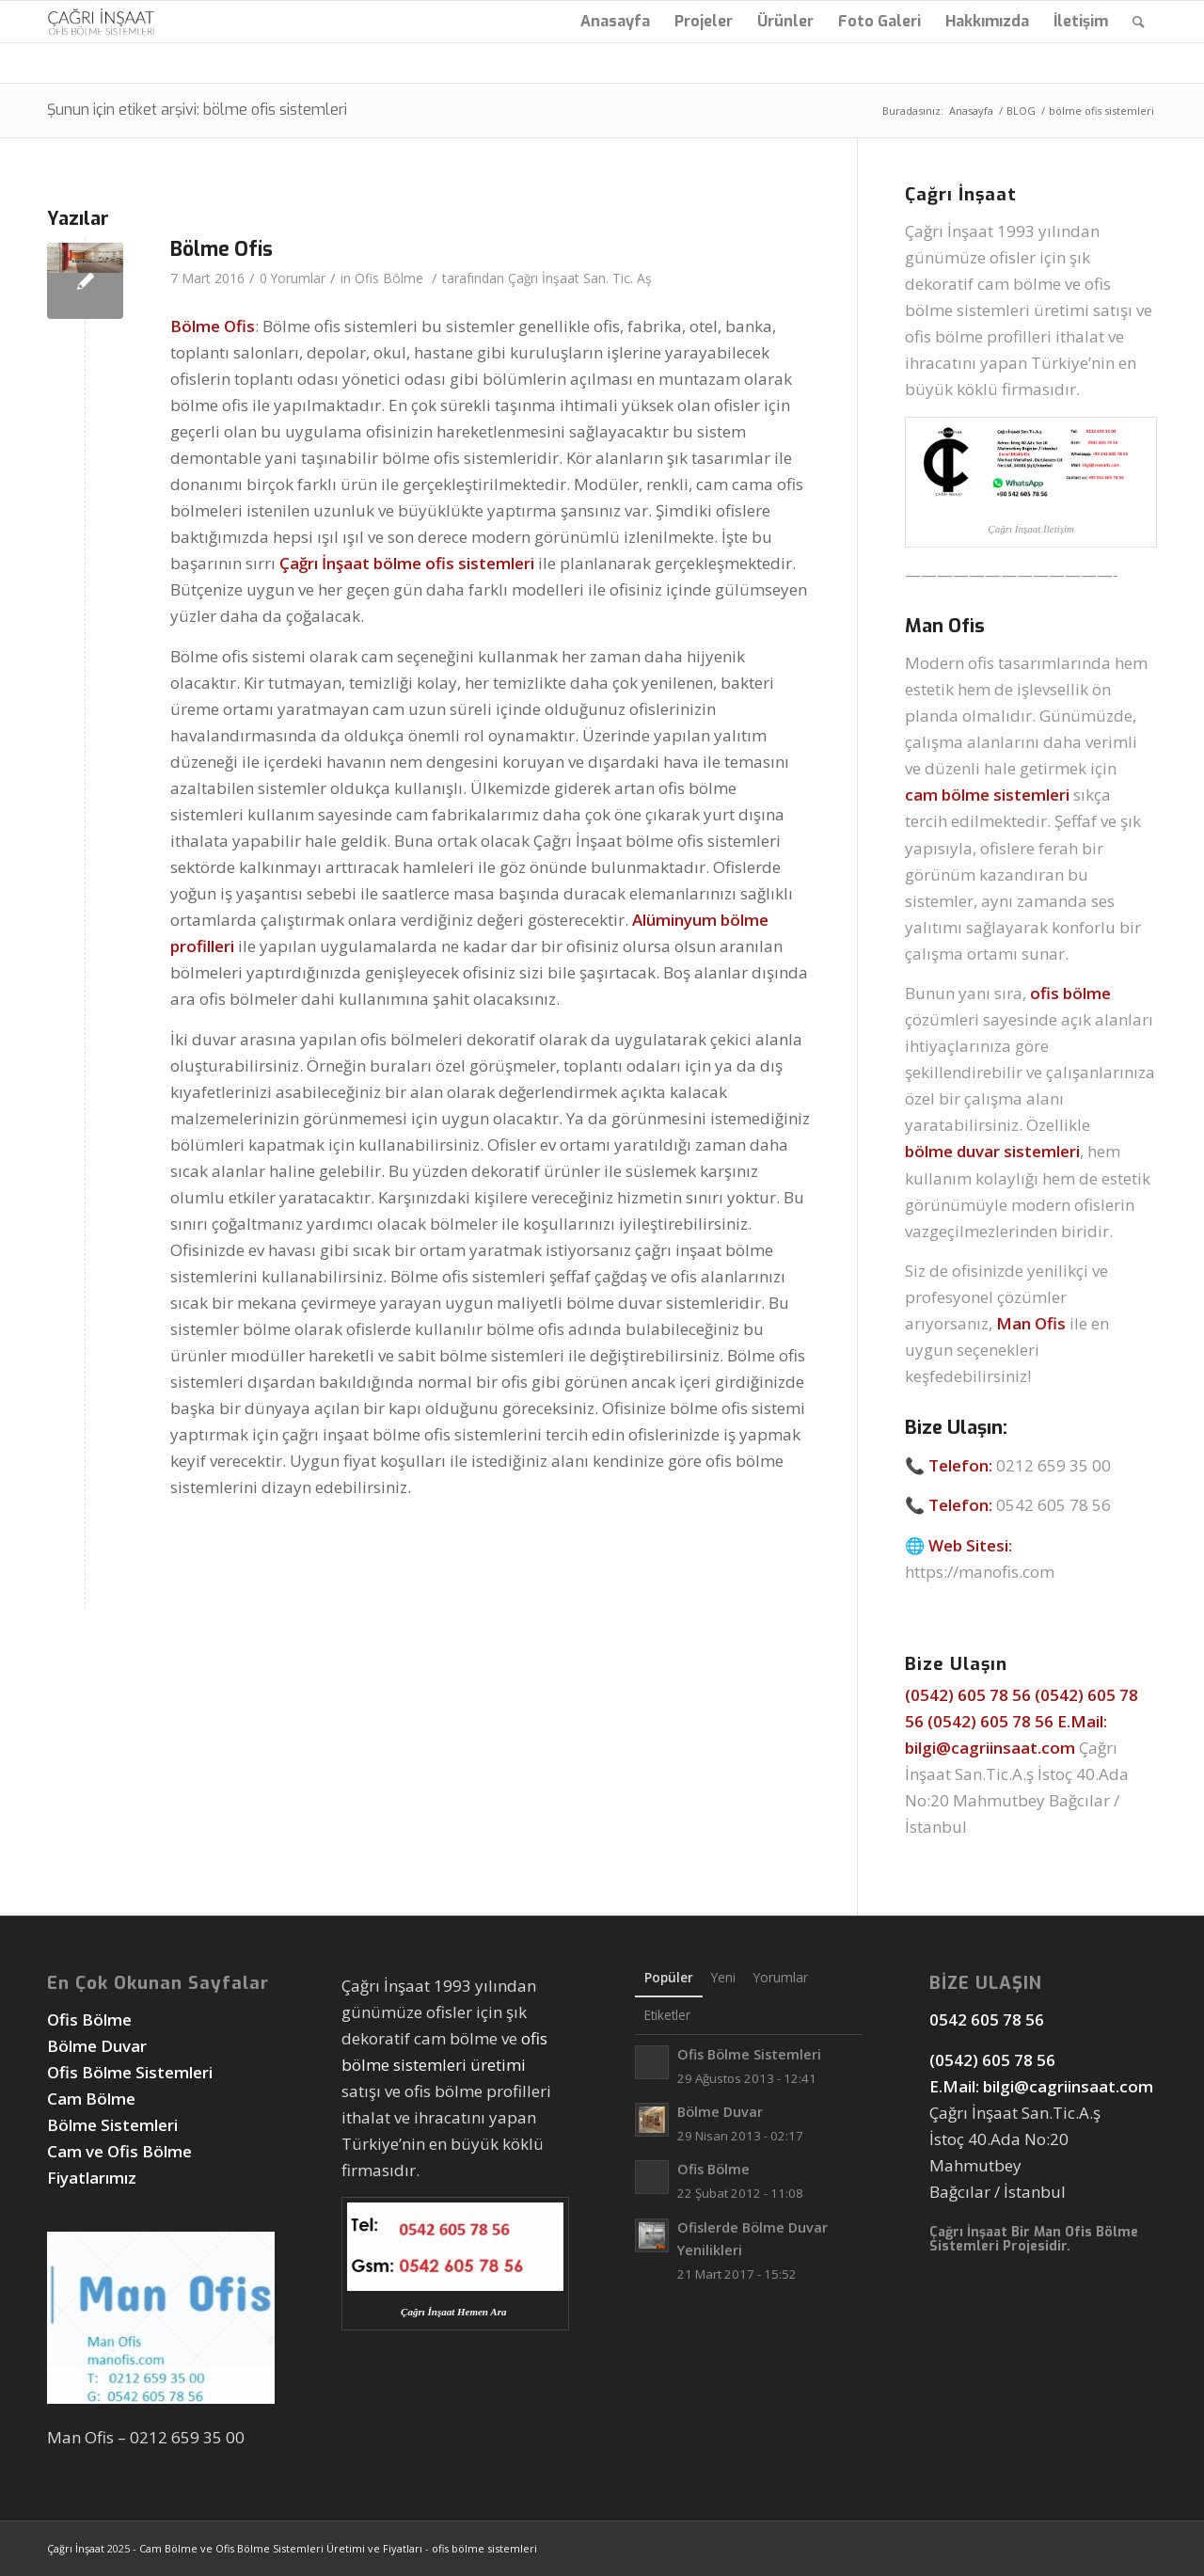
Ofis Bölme (389, 278)
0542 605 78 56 (1053, 1505)
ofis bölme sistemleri (484, 2548)
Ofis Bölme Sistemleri (130, 2072)
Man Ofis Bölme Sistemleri (1033, 2239)
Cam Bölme (93, 2098)
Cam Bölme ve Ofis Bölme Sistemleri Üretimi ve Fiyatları (280, 2548)
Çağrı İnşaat (75, 2548)
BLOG (1021, 110)
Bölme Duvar (97, 2046)
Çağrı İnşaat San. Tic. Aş (580, 278)
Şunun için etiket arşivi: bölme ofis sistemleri (197, 109)
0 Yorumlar (292, 278)
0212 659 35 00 (1053, 1465)
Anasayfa (971, 110)
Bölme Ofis (221, 249)
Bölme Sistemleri (112, 2125)
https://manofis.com (979, 1571)
